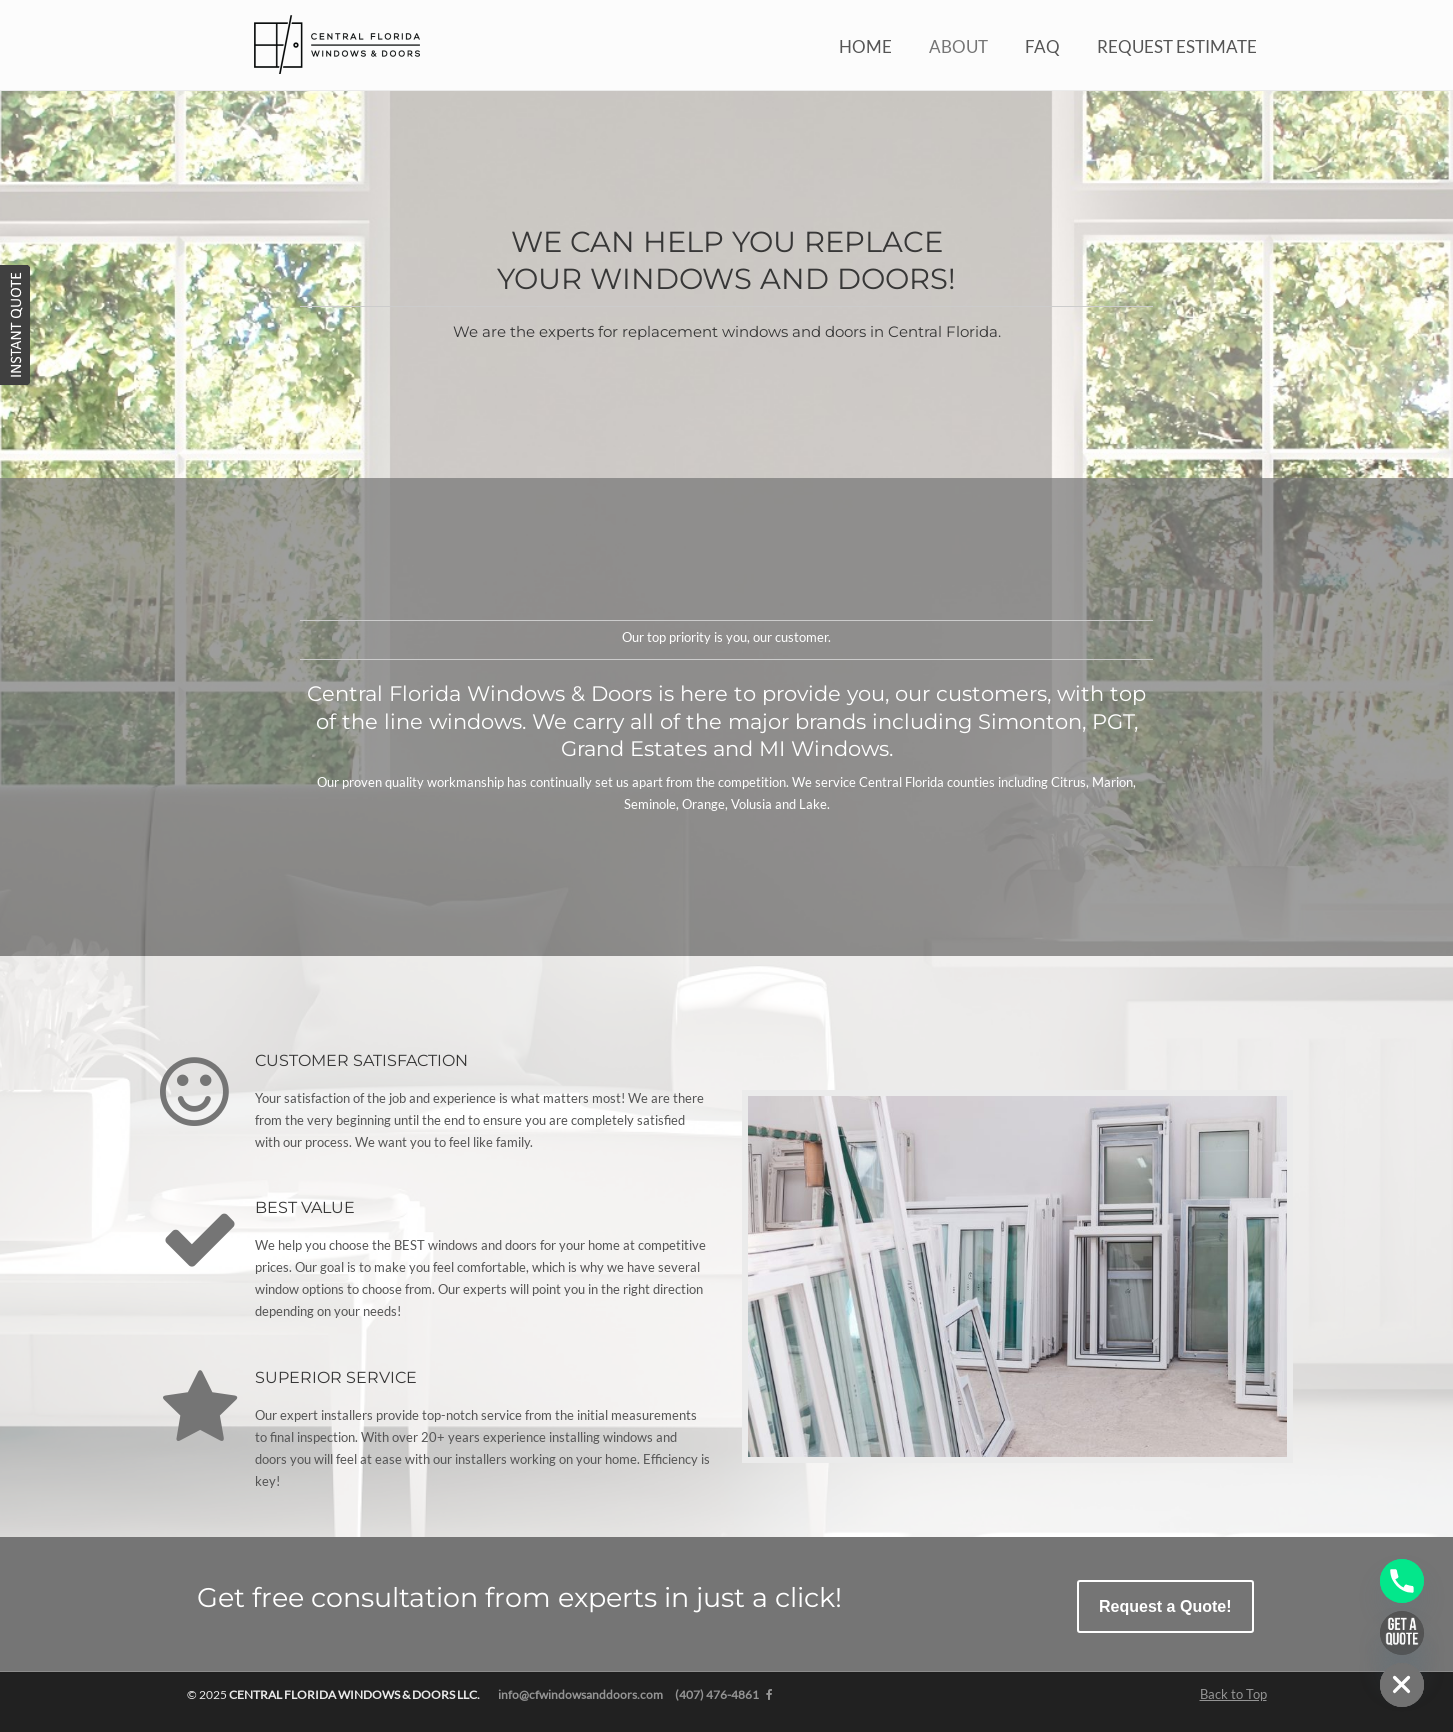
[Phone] (1402, 1581)
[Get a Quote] (1402, 1633)
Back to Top (1233, 1694)
